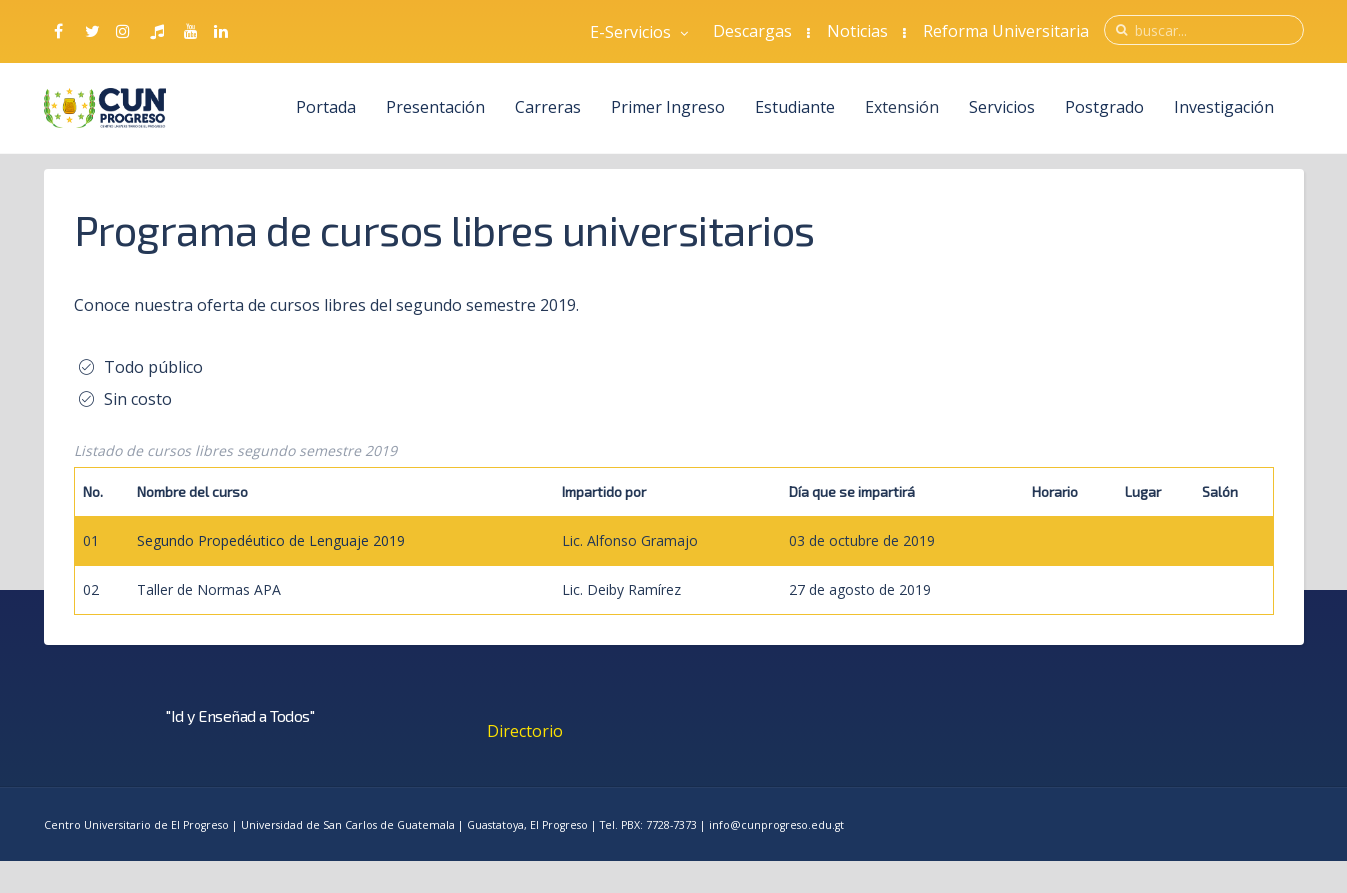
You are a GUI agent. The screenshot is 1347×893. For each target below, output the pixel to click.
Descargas (752, 31)
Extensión (902, 107)
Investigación (1224, 107)
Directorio (525, 731)
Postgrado (1104, 107)
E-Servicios (639, 32)
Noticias (857, 31)
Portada (327, 107)
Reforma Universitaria (1006, 31)
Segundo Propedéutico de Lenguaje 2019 (271, 540)
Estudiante (795, 107)
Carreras (549, 107)
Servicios (1002, 107)
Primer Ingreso (668, 107)
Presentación (436, 107)
